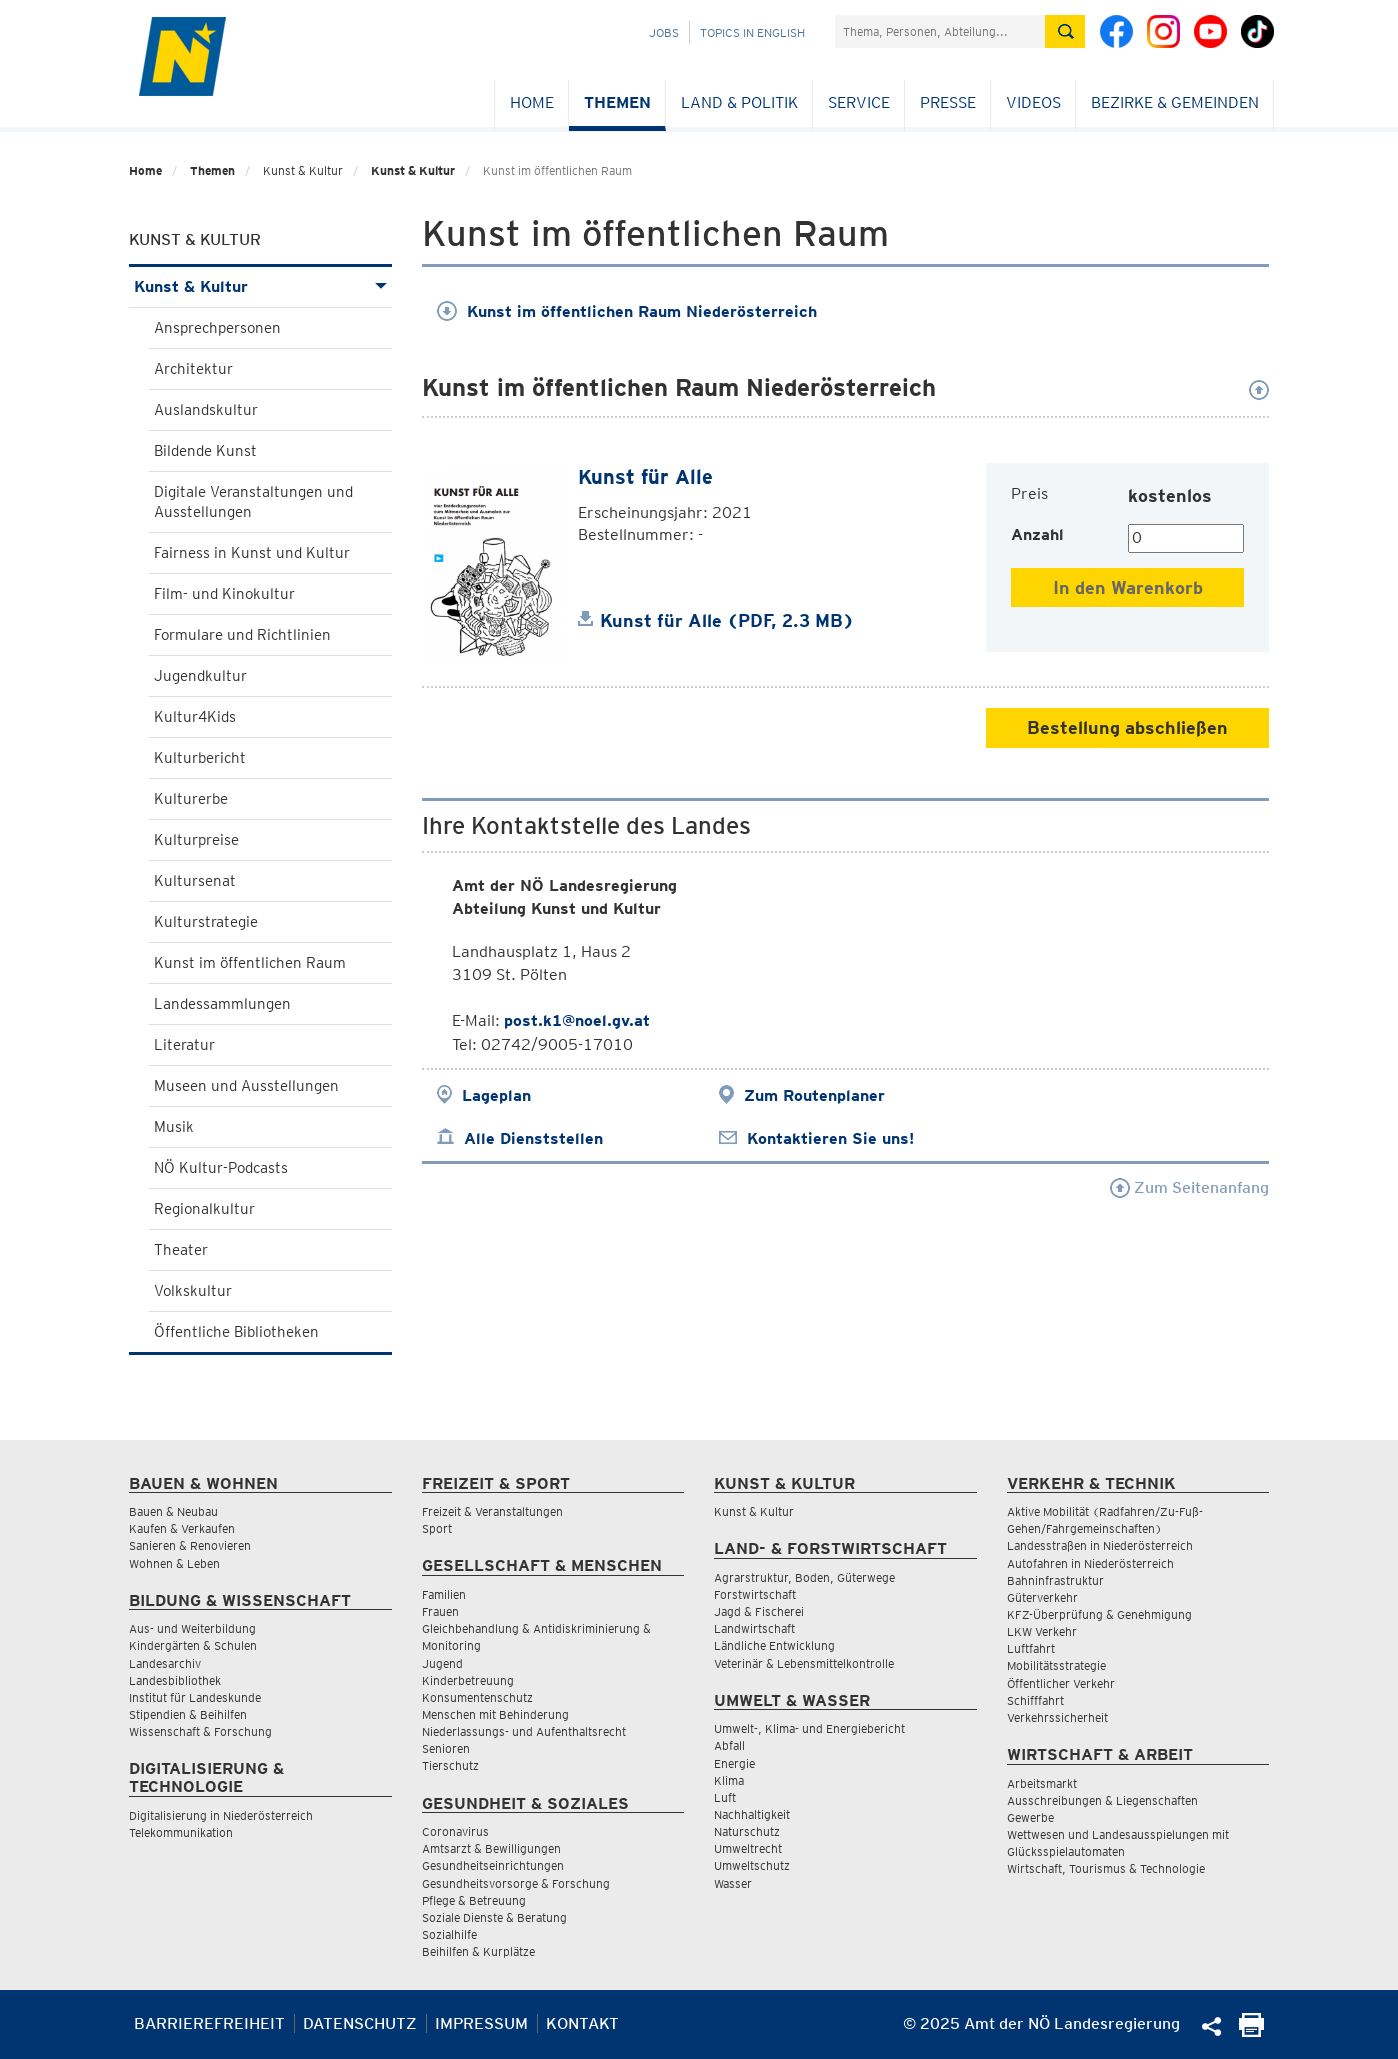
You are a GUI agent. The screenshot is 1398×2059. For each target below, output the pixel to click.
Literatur (184, 1045)
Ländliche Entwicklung (774, 1645)
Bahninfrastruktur (1055, 1580)
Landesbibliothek (175, 1680)
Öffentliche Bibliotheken (236, 1332)
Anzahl (1037, 534)
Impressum (481, 2023)
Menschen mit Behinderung (495, 1714)
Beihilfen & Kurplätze (478, 1951)
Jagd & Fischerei (759, 1611)
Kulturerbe (191, 799)
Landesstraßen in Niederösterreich (1100, 1545)
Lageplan (496, 1095)
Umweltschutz (752, 1865)
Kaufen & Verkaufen (182, 1528)
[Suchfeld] (940, 31)
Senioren (446, 1748)
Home (532, 102)
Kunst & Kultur (413, 170)
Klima (729, 1780)
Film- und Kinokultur (224, 594)
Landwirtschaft (754, 1628)
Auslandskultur (206, 410)
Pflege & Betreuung (474, 1900)
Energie (734, 1763)
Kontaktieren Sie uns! (830, 1138)
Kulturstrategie (206, 922)
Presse (948, 102)
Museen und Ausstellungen (246, 1086)
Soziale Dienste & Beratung (494, 1917)
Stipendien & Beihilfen (188, 1714)
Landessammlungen (222, 1004)
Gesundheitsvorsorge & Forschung (516, 1883)
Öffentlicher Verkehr (1061, 1683)
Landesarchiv (165, 1663)
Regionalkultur (204, 1209)
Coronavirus (455, 1831)
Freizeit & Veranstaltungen (492, 1511)
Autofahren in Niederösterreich (1090, 1563)
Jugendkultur (200, 676)
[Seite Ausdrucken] (1251, 2031)
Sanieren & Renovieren (190, 1545)
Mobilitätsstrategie (1056, 1665)
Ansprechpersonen (217, 328)
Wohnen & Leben (174, 1563)
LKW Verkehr (1042, 1631)
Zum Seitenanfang (1189, 1187)
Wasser (733, 1883)
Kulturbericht (200, 758)
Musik (174, 1127)
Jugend (442, 1663)
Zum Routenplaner (814, 1095)
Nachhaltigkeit (752, 1814)
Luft (725, 1797)
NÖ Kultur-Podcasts (221, 1168)
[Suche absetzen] (1065, 31)
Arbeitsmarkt (1042, 1783)
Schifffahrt (1035, 1700)
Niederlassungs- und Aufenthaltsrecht (524, 1731)
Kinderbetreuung (468, 1680)
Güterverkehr (1042, 1597)
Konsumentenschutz (477, 1697)
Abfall (729, 1745)
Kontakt (582, 2023)
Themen (617, 102)
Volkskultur (193, 1291)
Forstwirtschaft (755, 1594)
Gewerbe (1030, 1817)
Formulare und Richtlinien (242, 635)
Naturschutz (747, 1831)
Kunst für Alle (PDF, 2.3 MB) (727, 620)
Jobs (664, 32)
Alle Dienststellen (533, 1138)
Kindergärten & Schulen (193, 1645)
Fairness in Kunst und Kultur (252, 553)
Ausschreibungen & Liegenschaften (1102, 1800)
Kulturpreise (196, 840)
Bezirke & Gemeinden (1175, 102)
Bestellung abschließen (1127, 727)
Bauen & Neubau (173, 1511)
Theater (181, 1250)
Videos (1033, 102)
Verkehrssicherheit (1057, 1717)
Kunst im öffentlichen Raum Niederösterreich (627, 311)
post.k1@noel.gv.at (577, 1020)
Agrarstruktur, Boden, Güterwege (804, 1577)
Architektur (193, 369)
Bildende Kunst (205, 451)
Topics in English (752, 32)
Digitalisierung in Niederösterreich (221, 1815)
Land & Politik (739, 102)
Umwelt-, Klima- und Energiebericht (809, 1728)
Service (859, 102)
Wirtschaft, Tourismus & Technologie (1106, 1868)
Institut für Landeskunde (195, 1697)
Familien (444, 1594)
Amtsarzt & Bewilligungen (491, 1848)
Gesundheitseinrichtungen (493, 1865)
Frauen (440, 1611)
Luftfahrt (1031, 1648)
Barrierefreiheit (209, 2023)
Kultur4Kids (195, 717)
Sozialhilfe (449, 1934)
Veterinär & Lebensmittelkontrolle (804, 1663)
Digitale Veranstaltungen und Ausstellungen (253, 502)
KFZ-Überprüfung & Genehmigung (1099, 1614)
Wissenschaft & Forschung (200, 1731)
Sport (437, 1528)
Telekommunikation (181, 1832)
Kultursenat (195, 881)
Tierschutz (450, 1765)
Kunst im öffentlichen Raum (250, 963)
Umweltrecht (748, 1848)
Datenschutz (360, 2023)
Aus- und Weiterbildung (192, 1628)
